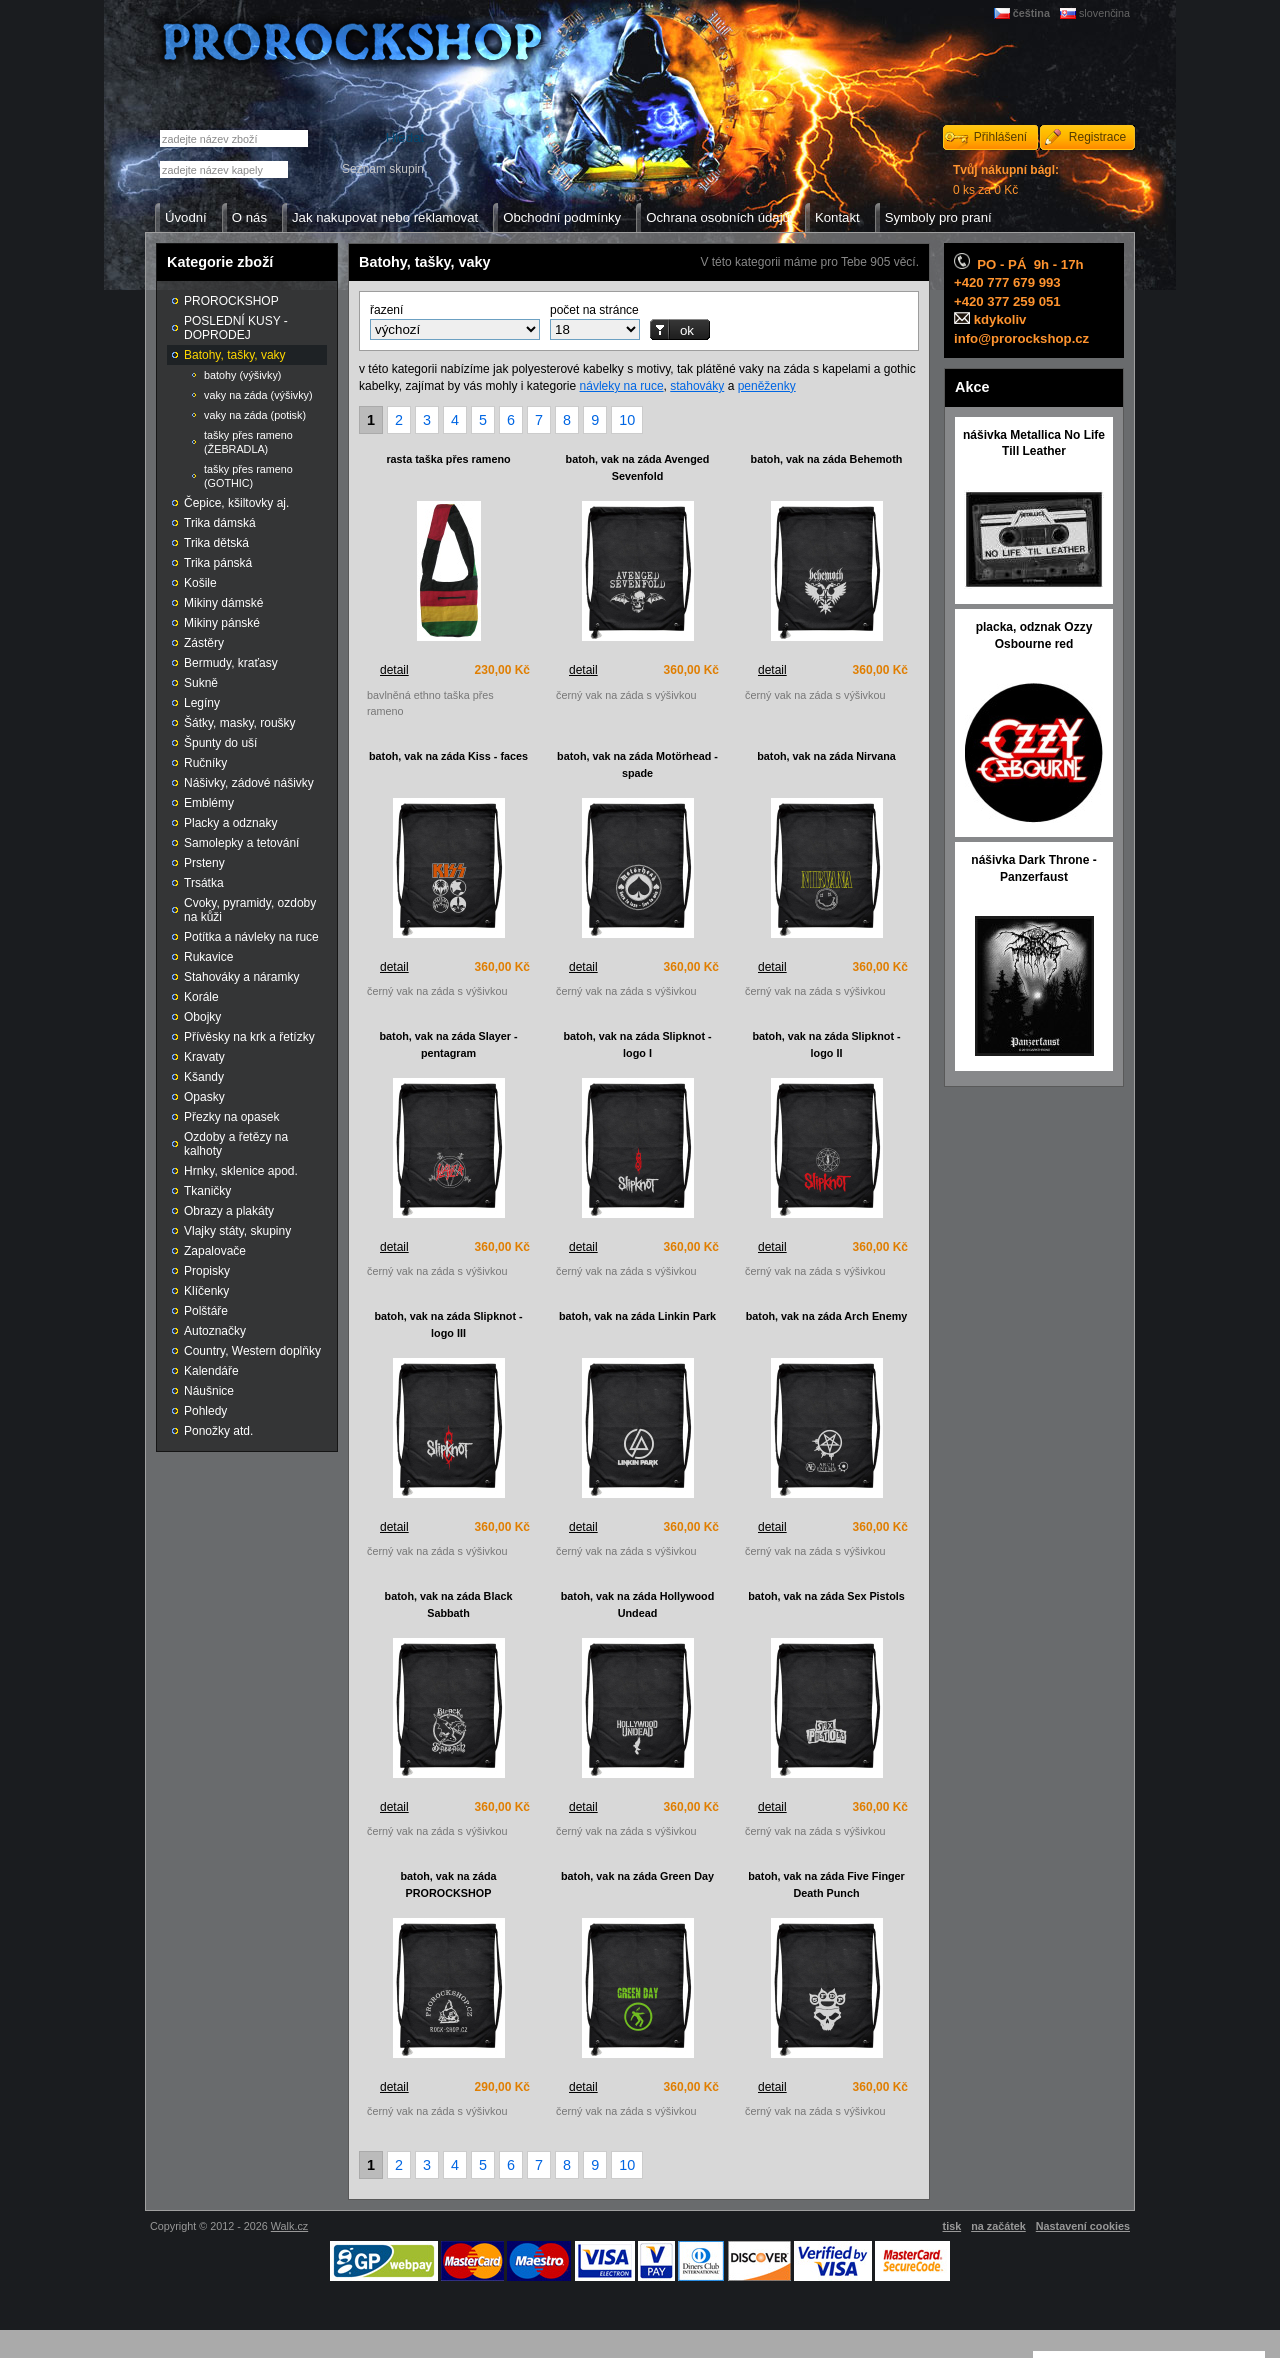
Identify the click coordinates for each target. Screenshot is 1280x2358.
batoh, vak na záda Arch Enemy (827, 1316)
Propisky (207, 1271)
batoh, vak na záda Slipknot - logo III (448, 1324)
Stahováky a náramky (241, 977)
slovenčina (1104, 13)
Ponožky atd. (218, 1431)
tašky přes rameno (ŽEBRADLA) (248, 442)
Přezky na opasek (231, 1117)
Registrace (1097, 137)
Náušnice (209, 1391)
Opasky (204, 1097)
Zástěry (204, 643)
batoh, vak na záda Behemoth (827, 459)
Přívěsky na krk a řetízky (249, 1037)
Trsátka (204, 883)
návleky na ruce (622, 386)
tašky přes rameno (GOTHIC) (248, 476)
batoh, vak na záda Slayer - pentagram (448, 1044)
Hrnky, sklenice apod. (241, 1171)
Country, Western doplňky (252, 1351)
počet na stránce (594, 310)
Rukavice (208, 957)
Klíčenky (206, 1291)
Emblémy (209, 803)
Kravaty (204, 1057)
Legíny (202, 703)
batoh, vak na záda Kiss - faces (448, 756)
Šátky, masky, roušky (240, 723)
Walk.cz (289, 2226)
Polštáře (206, 1311)
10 (627, 420)
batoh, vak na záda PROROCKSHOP (448, 1884)
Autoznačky (215, 1331)
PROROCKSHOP (231, 301)
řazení (386, 310)
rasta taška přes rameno (448, 459)
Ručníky (205, 763)
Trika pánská (218, 563)
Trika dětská (216, 543)
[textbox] (224, 169)
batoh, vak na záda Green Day (637, 1876)
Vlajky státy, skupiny (237, 1231)
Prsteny (204, 863)
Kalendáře (211, 1371)
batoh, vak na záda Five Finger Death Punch (826, 1884)
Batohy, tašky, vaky (235, 355)
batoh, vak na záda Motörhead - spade (637, 764)
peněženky (767, 386)
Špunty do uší (220, 743)
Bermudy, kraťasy (231, 663)
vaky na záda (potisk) (255, 415)
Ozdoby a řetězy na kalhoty (236, 1144)
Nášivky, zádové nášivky (249, 783)
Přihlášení (1000, 137)
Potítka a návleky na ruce (251, 937)
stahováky (697, 386)
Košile (200, 583)
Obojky (202, 1017)
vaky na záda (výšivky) (258, 395)
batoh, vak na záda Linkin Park (637, 1316)
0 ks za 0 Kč (1006, 180)
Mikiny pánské (222, 623)
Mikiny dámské (223, 603)
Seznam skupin (383, 169)
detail (394, 670)
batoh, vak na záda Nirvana (826, 756)
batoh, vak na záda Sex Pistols (826, 1596)
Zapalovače (215, 1251)
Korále (201, 997)
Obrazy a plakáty (229, 1211)
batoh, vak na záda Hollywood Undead (638, 1604)
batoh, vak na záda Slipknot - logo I (637, 1044)
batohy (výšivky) (242, 375)
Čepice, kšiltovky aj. (236, 503)
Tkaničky (207, 1191)
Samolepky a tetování (241, 843)
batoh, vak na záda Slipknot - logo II (826, 1044)
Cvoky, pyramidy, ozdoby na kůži (250, 910)
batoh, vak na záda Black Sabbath (449, 1604)
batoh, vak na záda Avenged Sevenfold (638, 467)
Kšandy (204, 1077)
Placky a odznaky (230, 823)
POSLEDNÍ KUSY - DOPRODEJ (236, 328)
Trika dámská (220, 523)
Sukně (201, 683)
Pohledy (205, 1411)
